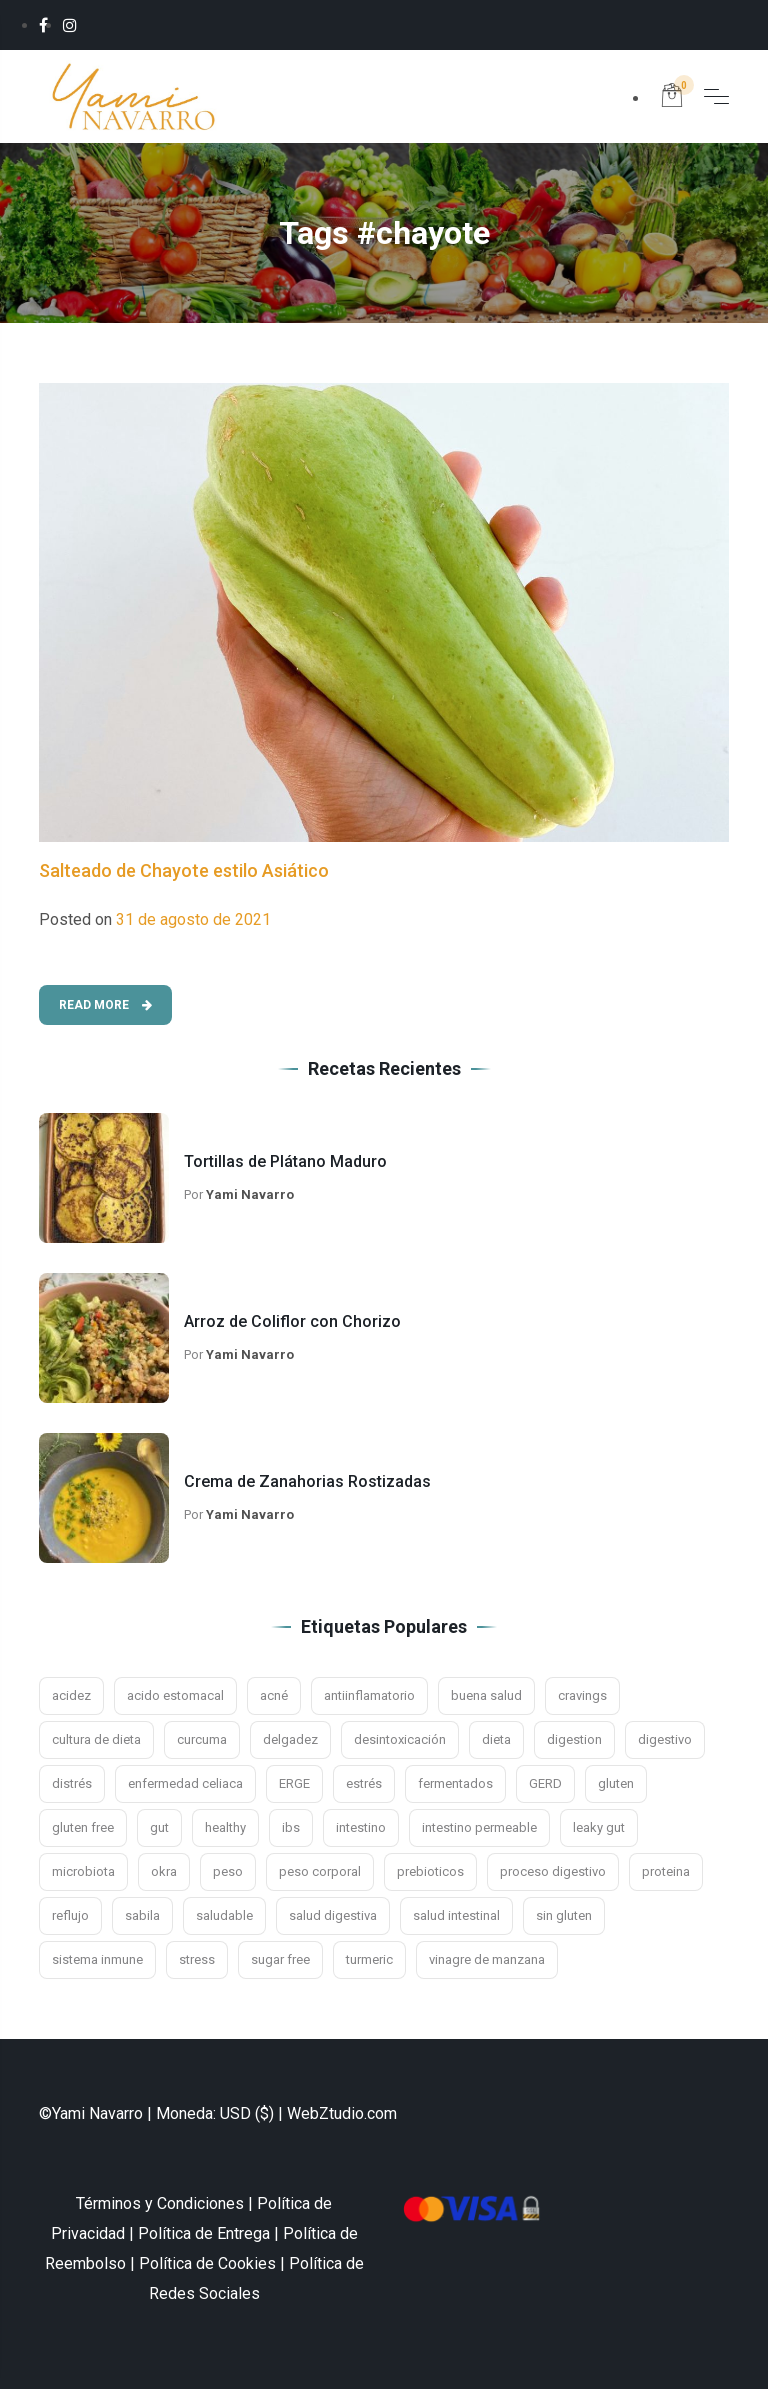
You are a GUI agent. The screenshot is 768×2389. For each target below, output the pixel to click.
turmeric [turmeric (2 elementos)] (369, 1959)
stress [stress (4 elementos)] (197, 1959)
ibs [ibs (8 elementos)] (291, 1827)
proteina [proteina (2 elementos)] (666, 1871)
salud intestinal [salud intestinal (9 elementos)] (456, 1915)
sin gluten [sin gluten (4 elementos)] (564, 1915)
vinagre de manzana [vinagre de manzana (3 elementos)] (487, 1959)
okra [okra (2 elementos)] (164, 1871)
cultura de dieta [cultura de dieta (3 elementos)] (96, 1739)
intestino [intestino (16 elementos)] (361, 1827)
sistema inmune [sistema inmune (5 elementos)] (97, 1959)
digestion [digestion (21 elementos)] (574, 1739)
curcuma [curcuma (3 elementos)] (202, 1739)
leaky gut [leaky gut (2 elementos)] (599, 1827)
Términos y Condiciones (160, 2203)
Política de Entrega (204, 2233)
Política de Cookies (207, 2263)
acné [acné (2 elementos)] (274, 1695)
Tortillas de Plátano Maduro (285, 1161)
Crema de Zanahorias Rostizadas (307, 1481)
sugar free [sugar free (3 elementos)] (280, 1959)
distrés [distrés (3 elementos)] (72, 1783)
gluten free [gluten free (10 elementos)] (83, 1827)
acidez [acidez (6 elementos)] (71, 1695)
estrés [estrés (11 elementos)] (364, 1783)
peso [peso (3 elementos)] (228, 1871)
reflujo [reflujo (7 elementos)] (70, 1915)
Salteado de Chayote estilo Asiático (184, 870)
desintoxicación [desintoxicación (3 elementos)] (400, 1739)
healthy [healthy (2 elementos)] (225, 1827)
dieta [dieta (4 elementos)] (496, 1739)
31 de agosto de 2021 (193, 919)
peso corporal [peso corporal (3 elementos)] (320, 1871)
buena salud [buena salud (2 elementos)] (486, 1695)
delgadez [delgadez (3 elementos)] (290, 1739)
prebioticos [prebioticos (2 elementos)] (430, 1871)
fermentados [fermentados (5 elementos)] (455, 1783)
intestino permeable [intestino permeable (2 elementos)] (479, 1827)
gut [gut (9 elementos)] (159, 1827)
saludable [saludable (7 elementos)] (224, 1915)
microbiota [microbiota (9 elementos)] (83, 1871)
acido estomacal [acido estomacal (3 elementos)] (175, 1695)
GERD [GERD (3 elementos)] (545, 1783)
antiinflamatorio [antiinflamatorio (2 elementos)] (369, 1695)
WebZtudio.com (342, 2113)
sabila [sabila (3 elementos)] (142, 1915)
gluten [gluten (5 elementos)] (616, 1783)
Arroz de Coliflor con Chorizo (292, 1321)
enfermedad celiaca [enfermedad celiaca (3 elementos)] (185, 1783)
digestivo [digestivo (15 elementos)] (665, 1739)
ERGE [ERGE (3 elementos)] (294, 1783)
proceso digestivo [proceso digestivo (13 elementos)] (553, 1871)
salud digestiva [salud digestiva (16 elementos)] (333, 1915)
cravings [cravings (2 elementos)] (582, 1695)
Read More (105, 1005)
